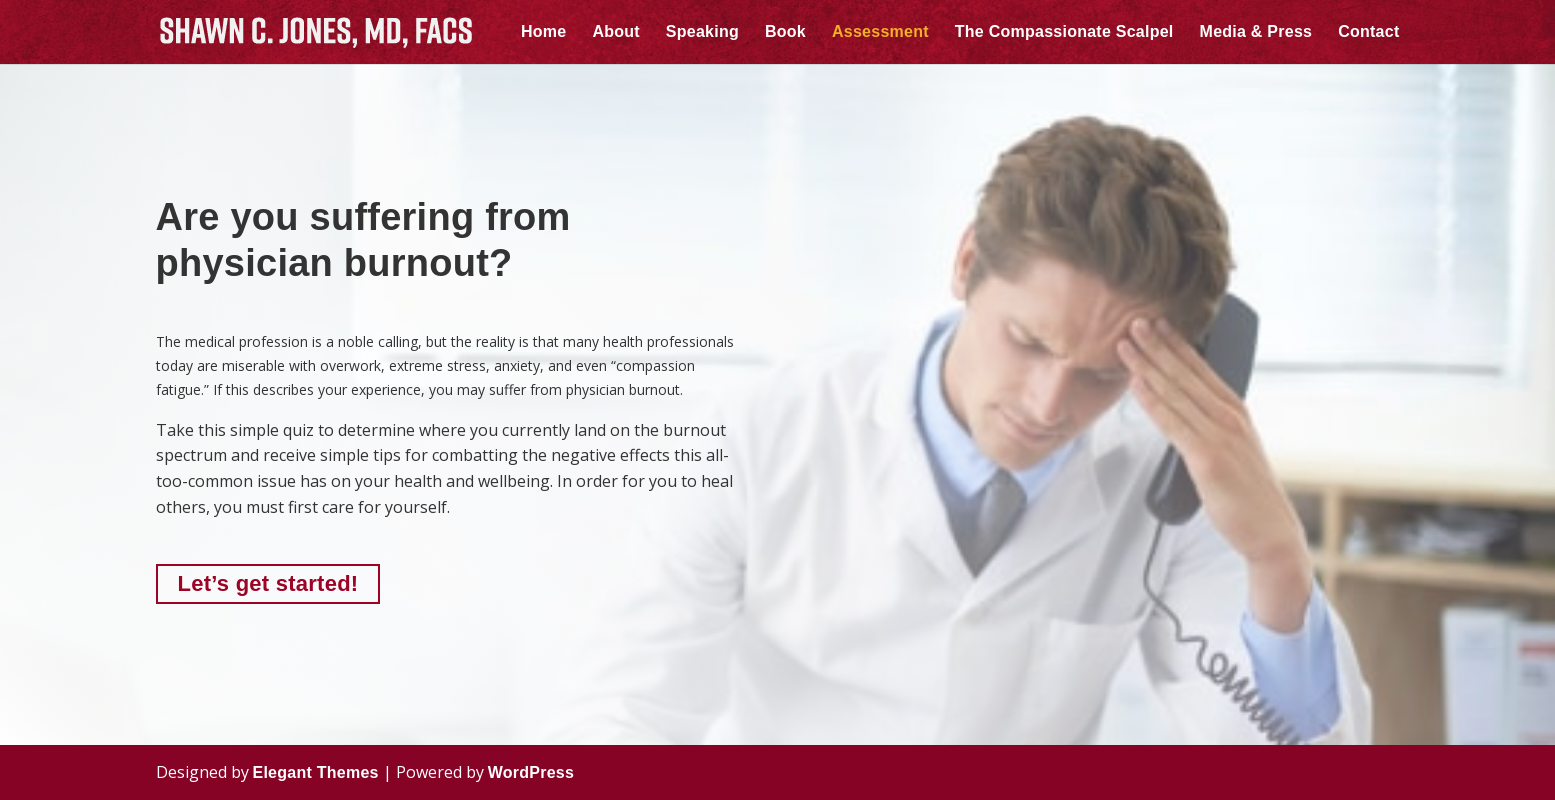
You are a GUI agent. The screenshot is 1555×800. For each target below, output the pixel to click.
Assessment (880, 32)
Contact (1368, 32)
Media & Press (1256, 32)
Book (785, 32)
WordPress (531, 772)
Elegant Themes (316, 772)
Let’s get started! (268, 583)
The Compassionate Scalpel (1064, 32)
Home (543, 32)
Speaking (702, 32)
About (615, 32)
